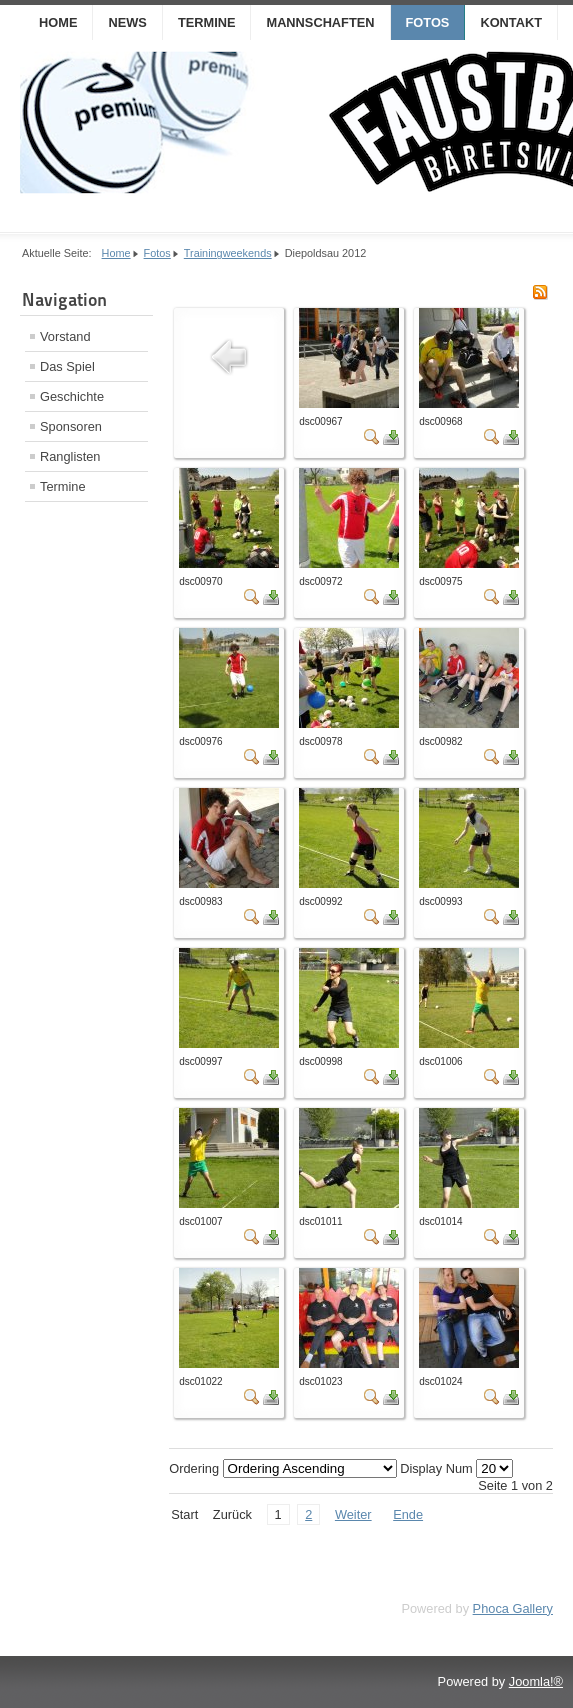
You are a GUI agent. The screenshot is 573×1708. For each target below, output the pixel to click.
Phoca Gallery (513, 1608)
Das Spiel (67, 366)
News (127, 22)
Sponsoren (71, 426)
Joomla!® (536, 1681)
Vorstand (65, 336)
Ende (408, 1514)
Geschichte (72, 396)
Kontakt (511, 22)
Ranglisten (70, 456)
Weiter (353, 1514)
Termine (207, 22)
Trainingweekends (228, 253)
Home (58, 22)
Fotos (428, 22)
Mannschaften (320, 22)
